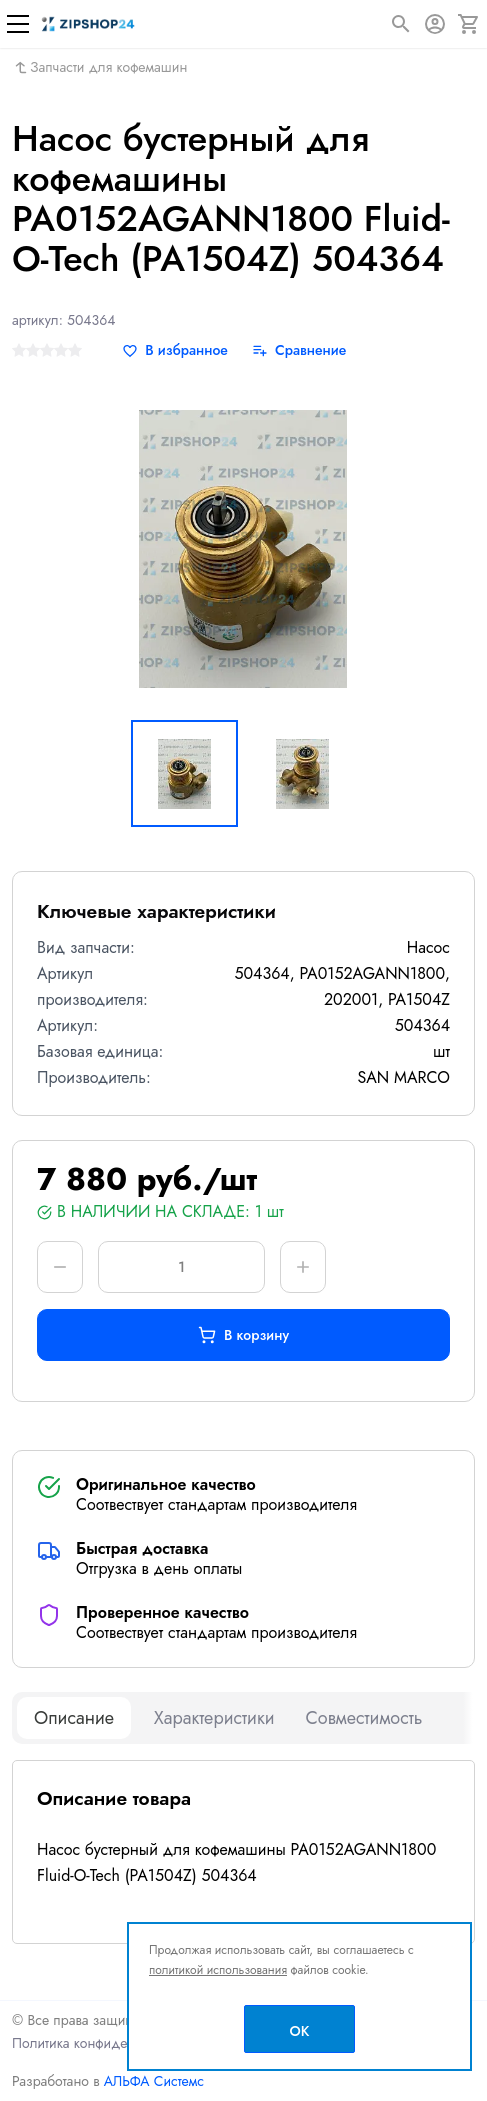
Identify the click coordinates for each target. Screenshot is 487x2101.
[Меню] (18, 24)
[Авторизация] (435, 24)
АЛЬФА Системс (152, 2081)
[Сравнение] (299, 350)
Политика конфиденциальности (109, 2043)
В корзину (243, 1335)
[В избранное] (175, 350)
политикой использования (218, 1970)
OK (300, 2031)
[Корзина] (469, 24)
